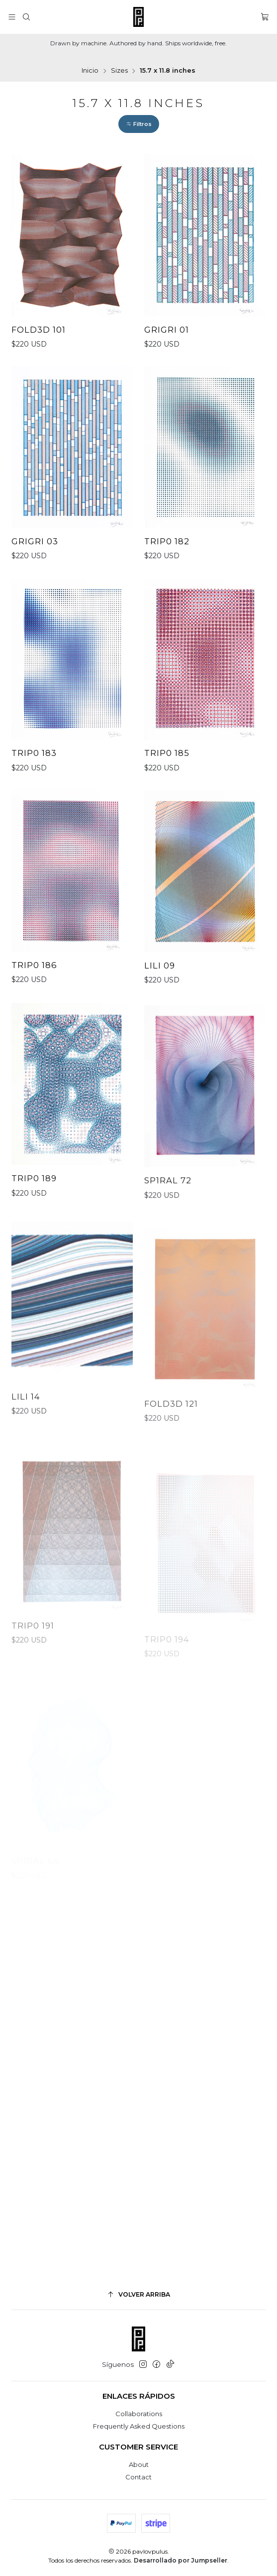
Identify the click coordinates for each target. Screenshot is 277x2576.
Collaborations (138, 2414)
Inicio (90, 71)
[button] (138, 124)
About (139, 2464)
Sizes (119, 71)
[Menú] (11, 16)
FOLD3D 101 (38, 330)
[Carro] (265, 16)
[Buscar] (26, 16)
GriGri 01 (166, 330)
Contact (138, 2477)
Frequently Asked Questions (139, 2426)
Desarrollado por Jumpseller (180, 2560)
